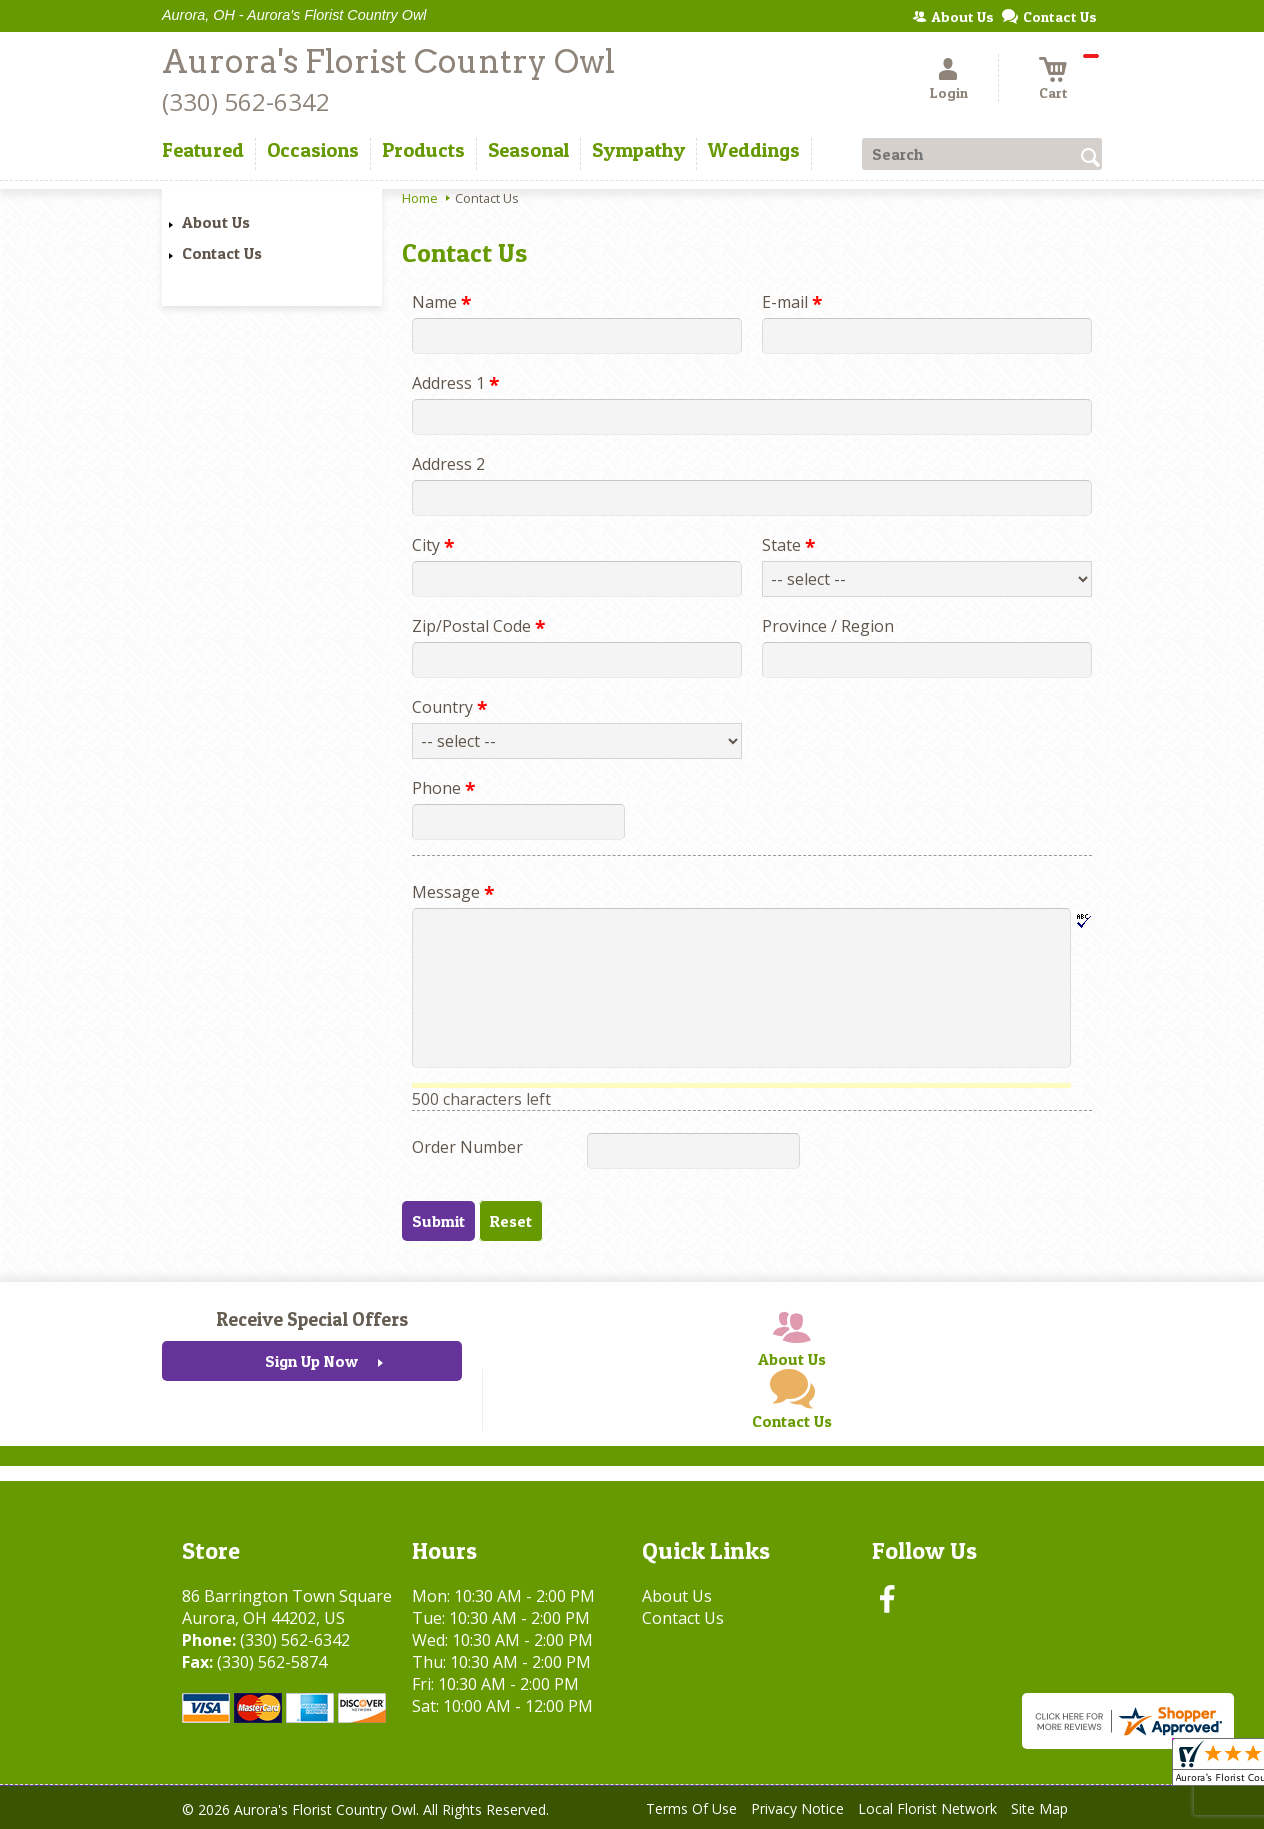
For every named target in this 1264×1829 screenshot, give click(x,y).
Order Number (467, 1147)
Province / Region (828, 626)
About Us (216, 222)
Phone (443, 788)
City (433, 545)
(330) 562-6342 (246, 101)
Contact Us (222, 253)
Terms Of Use (691, 1808)
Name (441, 302)
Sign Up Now (311, 1361)
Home (420, 198)
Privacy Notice (797, 1808)
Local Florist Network (927, 1808)
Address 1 (455, 383)
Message (453, 892)
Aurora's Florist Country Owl (388, 61)
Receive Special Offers (312, 1319)
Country (449, 707)
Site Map (1039, 1808)
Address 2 (448, 464)
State (788, 545)
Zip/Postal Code (478, 626)
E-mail (792, 302)
